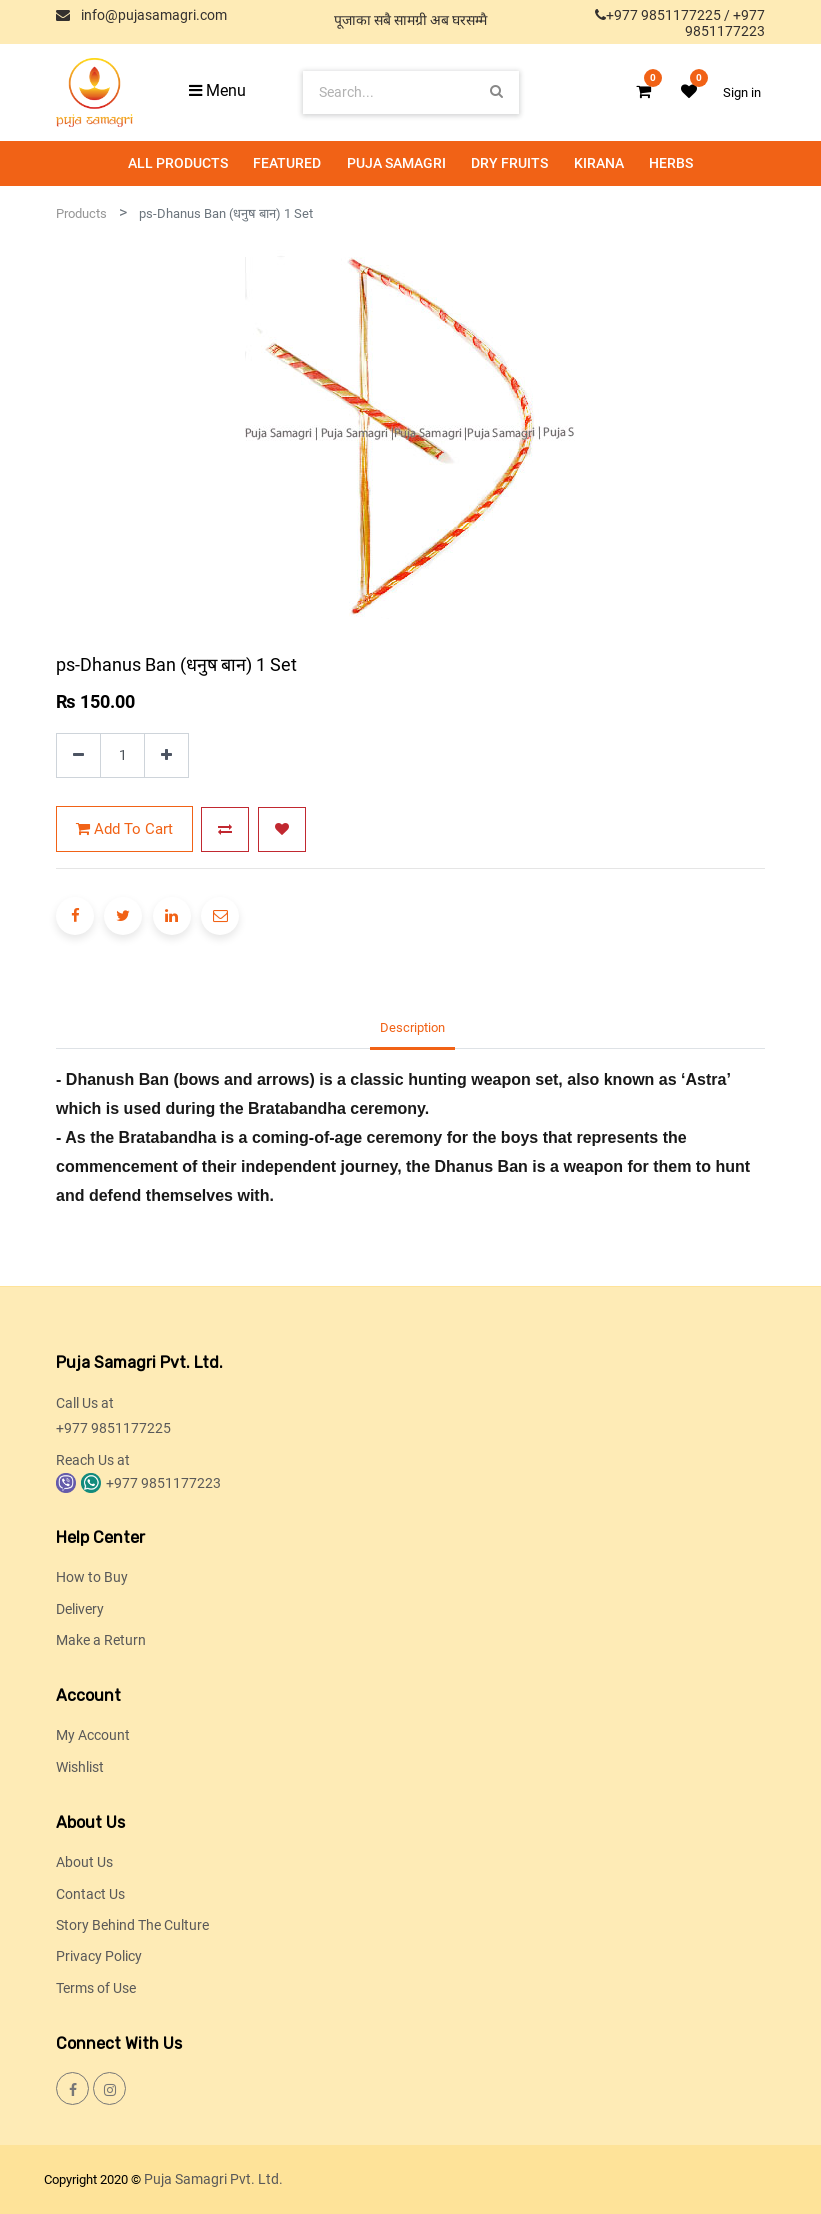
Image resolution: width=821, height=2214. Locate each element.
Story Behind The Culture (132, 1925)
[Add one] (166, 755)
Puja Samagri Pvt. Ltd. (213, 2179)
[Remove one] (78, 755)
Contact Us (90, 1894)
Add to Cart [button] (124, 829)
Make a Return (101, 1640)
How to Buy (92, 1577)
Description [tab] (412, 1027)
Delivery (80, 1609)
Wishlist (80, 1767)
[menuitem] (178, 163)
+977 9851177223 (725, 23)
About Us (84, 1862)
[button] (225, 829)
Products (81, 213)
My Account (93, 1735)
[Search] (496, 91)
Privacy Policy (99, 1956)
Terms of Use (96, 1988)
